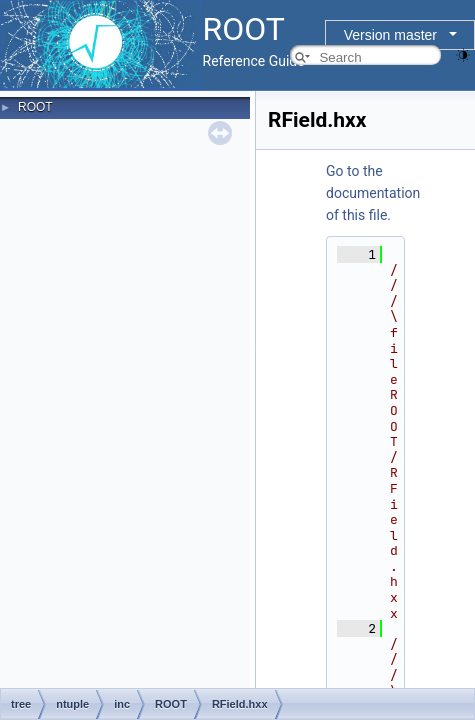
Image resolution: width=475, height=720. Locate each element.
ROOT (35, 107)
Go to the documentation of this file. (373, 193)
